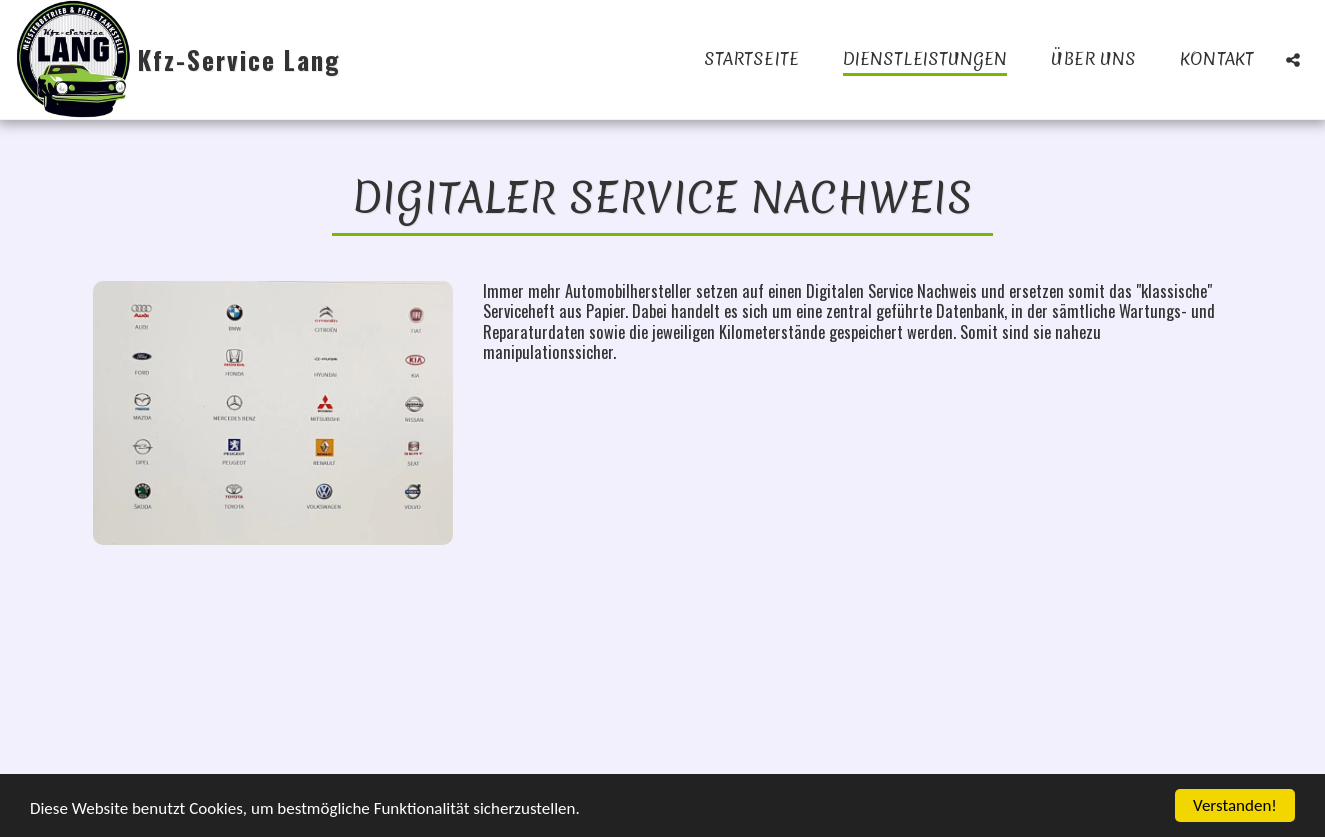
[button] (1293, 59)
